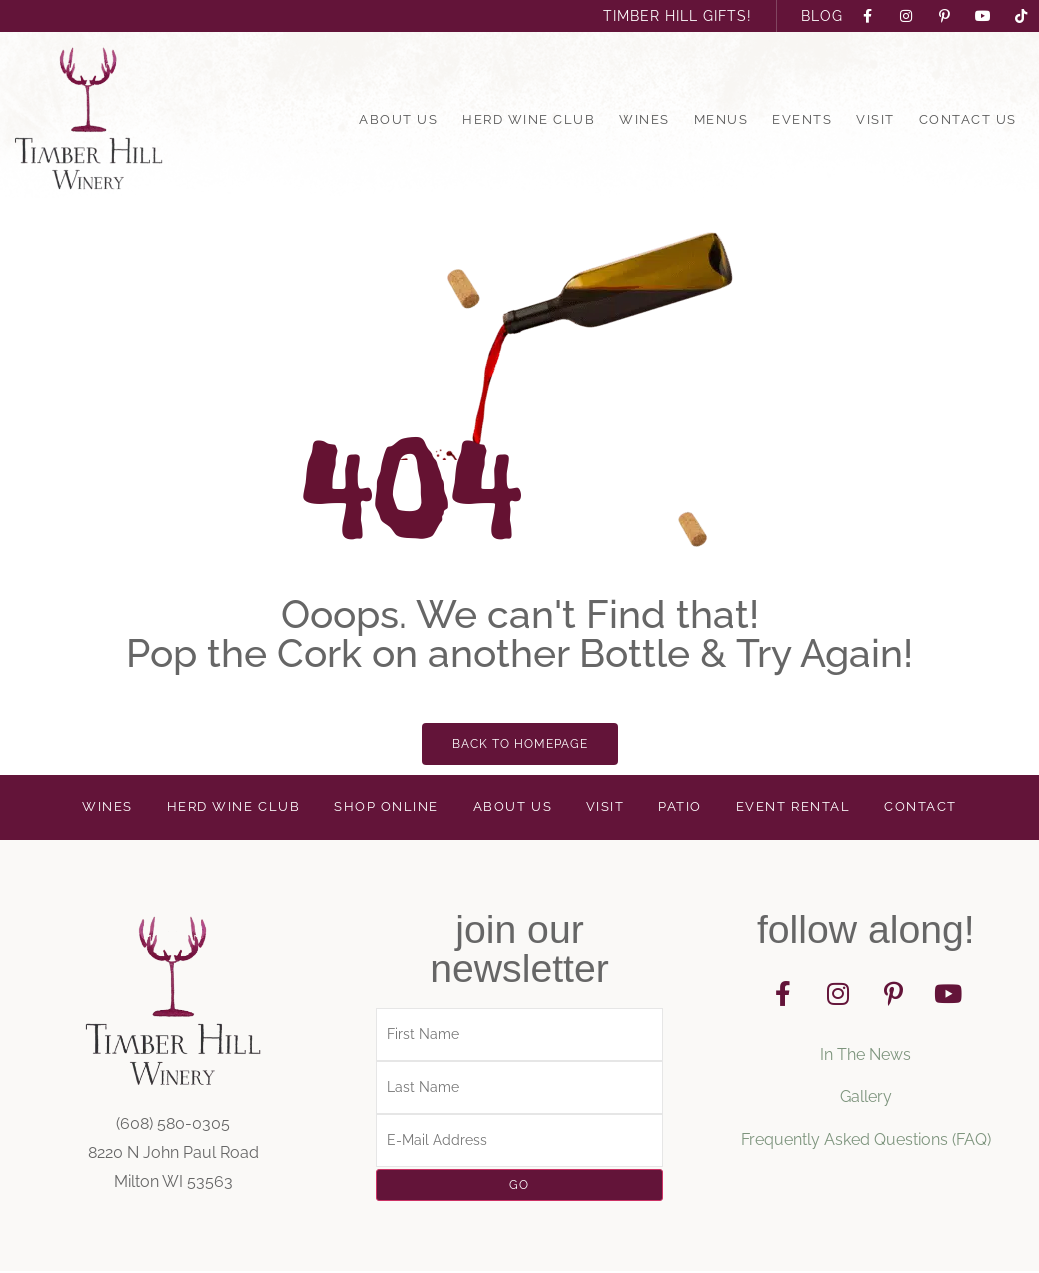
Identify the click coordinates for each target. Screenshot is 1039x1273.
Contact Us (968, 119)
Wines (644, 119)
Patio (682, 808)
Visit (875, 119)
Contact (920, 808)
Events (802, 119)
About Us (398, 119)
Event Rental (794, 808)
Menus (721, 119)
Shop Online (386, 808)
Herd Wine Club (528, 119)
